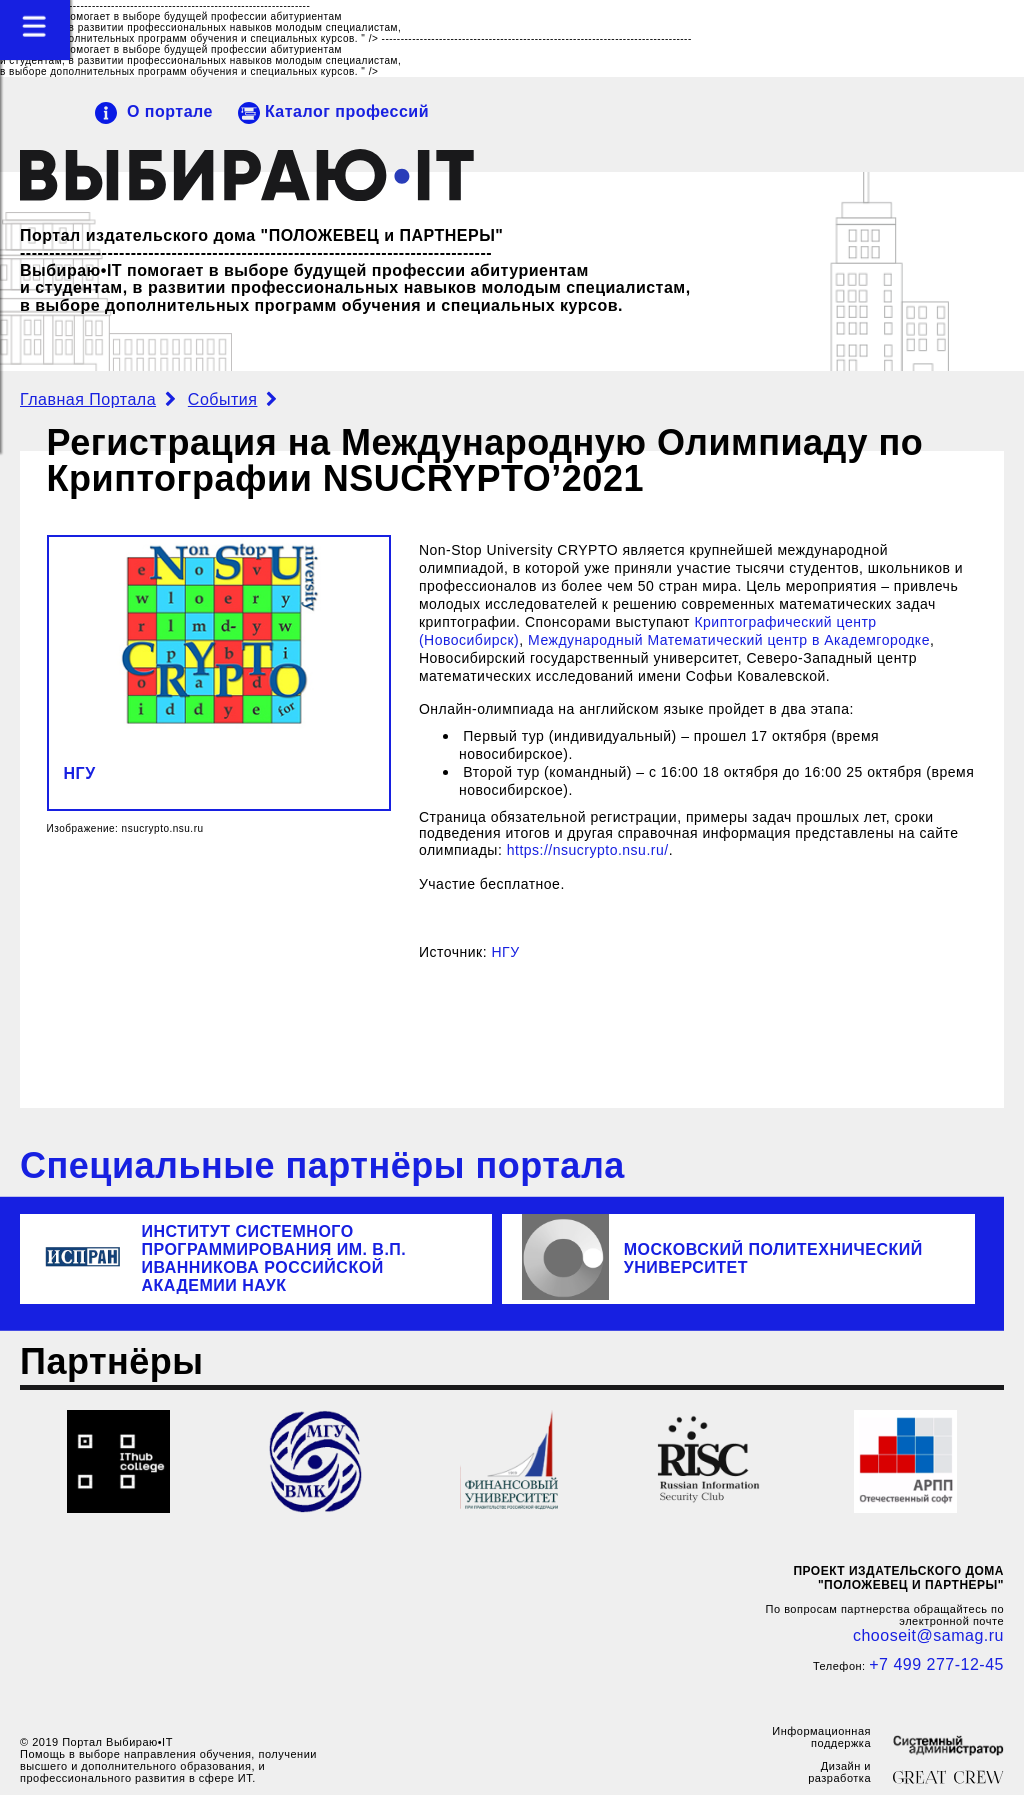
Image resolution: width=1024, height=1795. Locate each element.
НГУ (80, 773)
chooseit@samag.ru (928, 1635)
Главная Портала (88, 399)
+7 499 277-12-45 (936, 1664)
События (223, 399)
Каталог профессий (347, 111)
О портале (170, 111)
